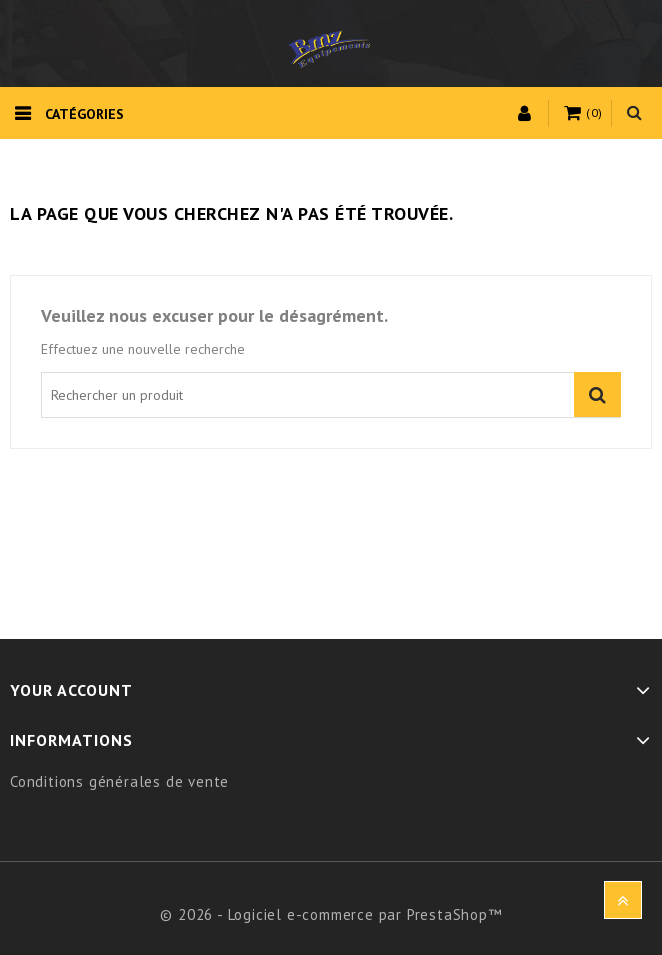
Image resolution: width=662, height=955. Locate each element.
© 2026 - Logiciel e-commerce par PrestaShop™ (330, 914)
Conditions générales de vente (119, 781)
